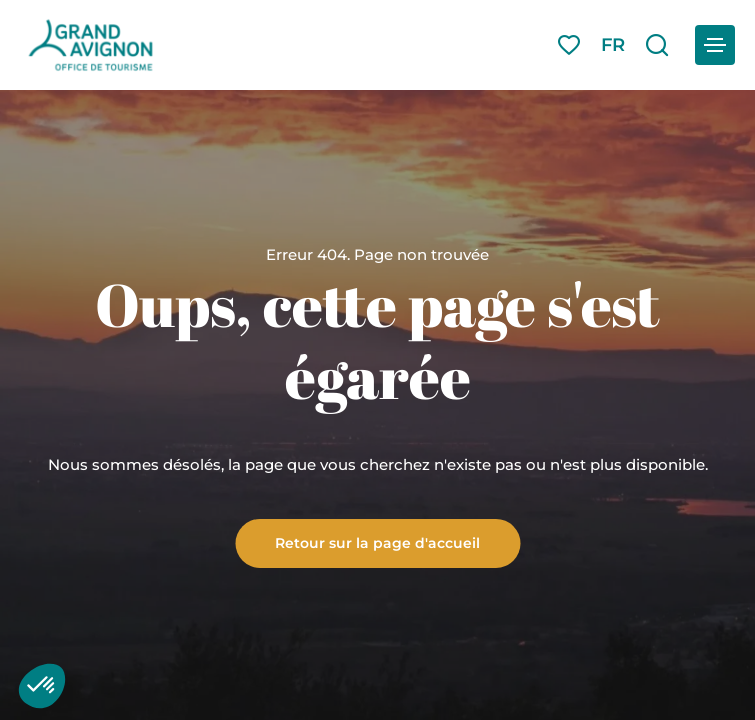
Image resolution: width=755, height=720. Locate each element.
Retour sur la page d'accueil (377, 542)
